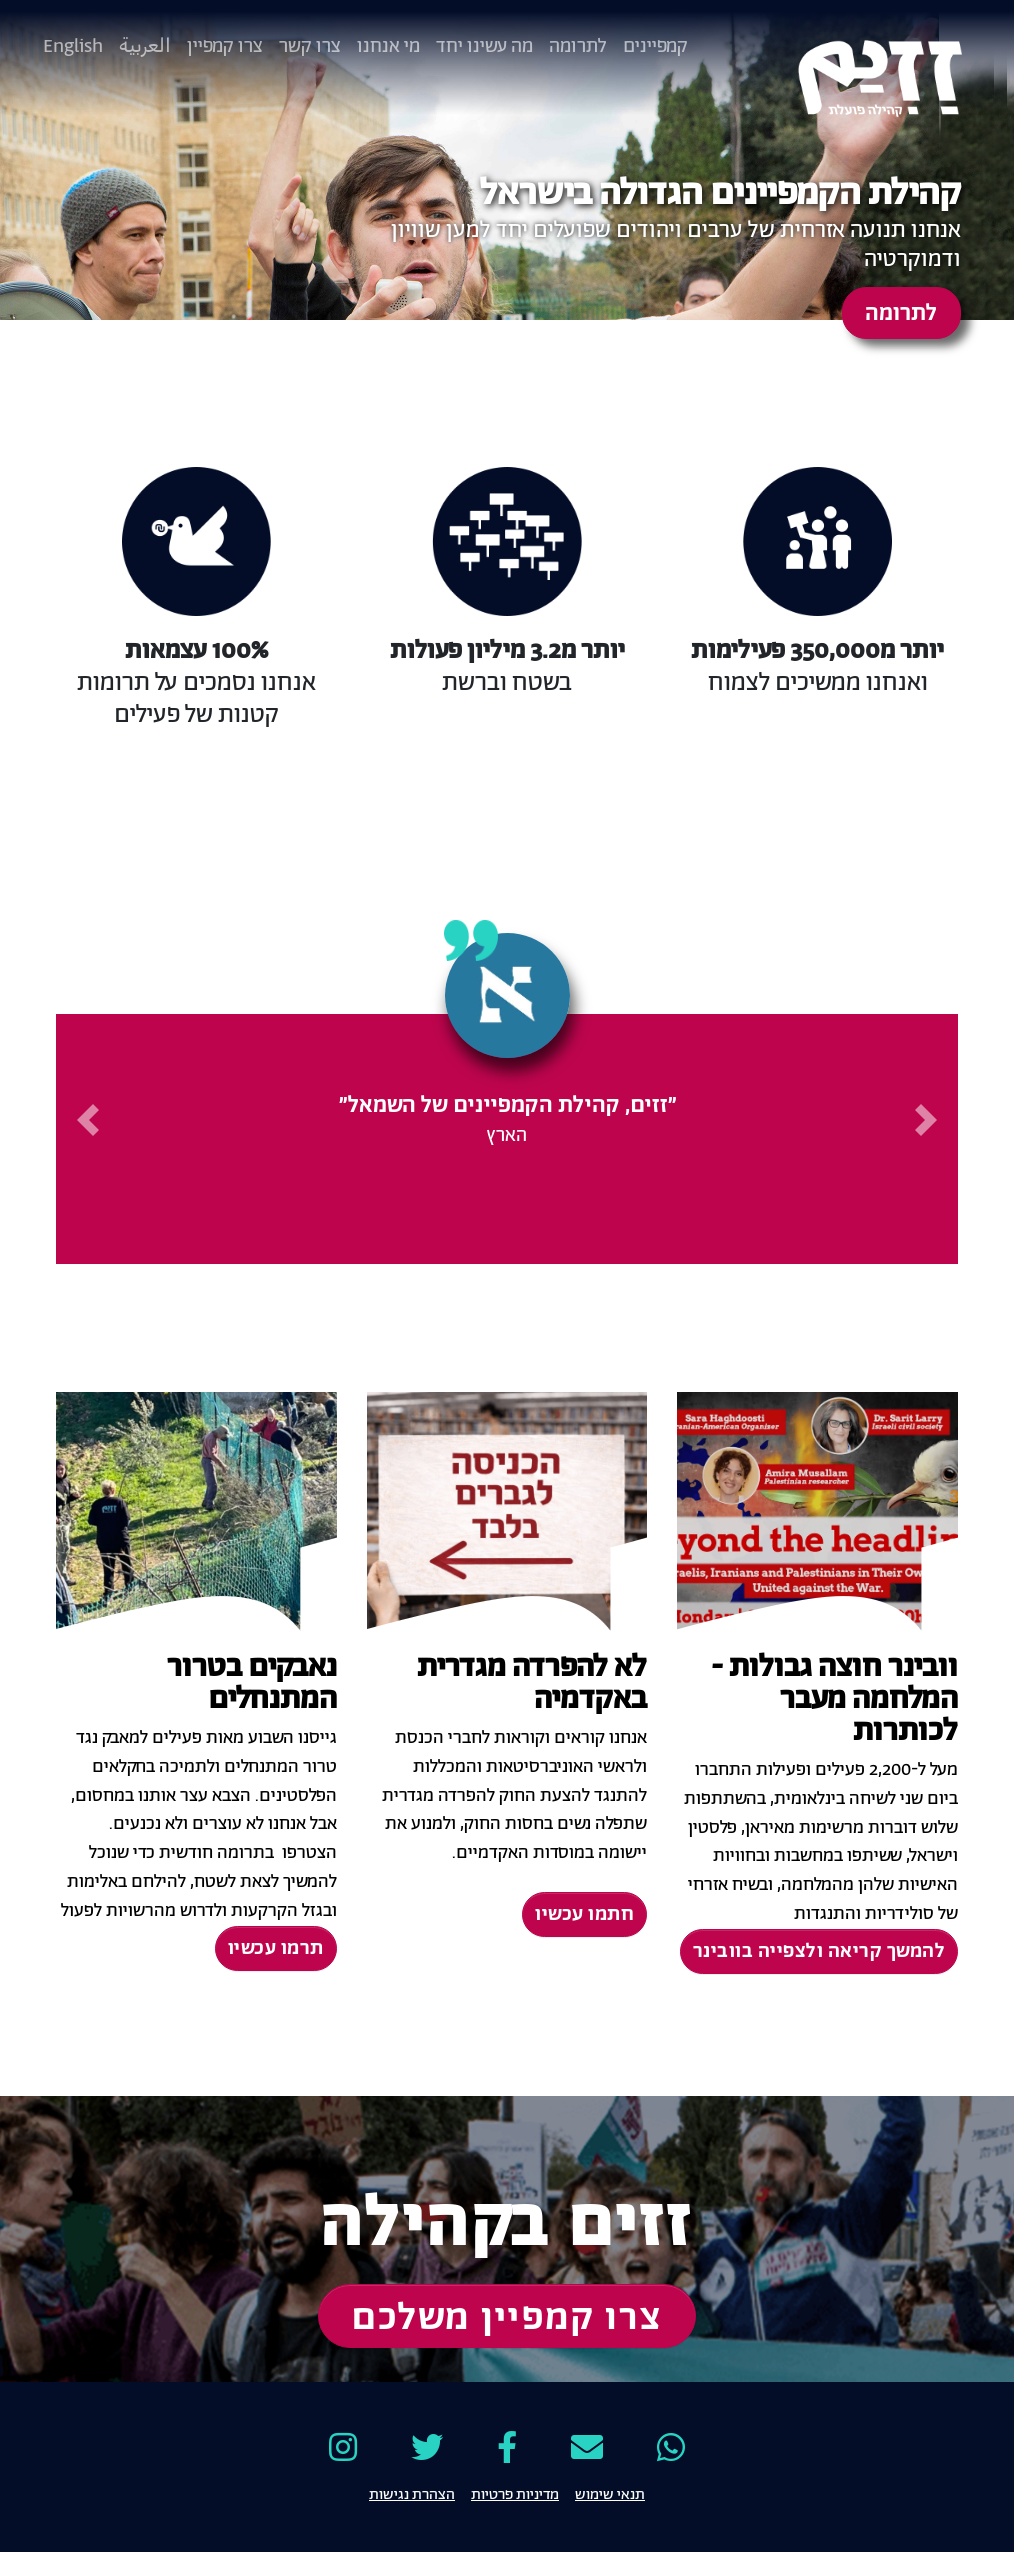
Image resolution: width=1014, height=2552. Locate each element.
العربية (145, 46)
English (73, 46)
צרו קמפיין (225, 46)
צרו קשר (310, 46)
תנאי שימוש (610, 2493)
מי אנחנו (388, 46)
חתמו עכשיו (584, 1914)
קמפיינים (655, 46)
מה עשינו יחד (484, 46)
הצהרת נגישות (412, 2493)
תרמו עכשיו (276, 1948)
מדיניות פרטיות (515, 2493)
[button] (927, 1120)
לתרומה (578, 46)
